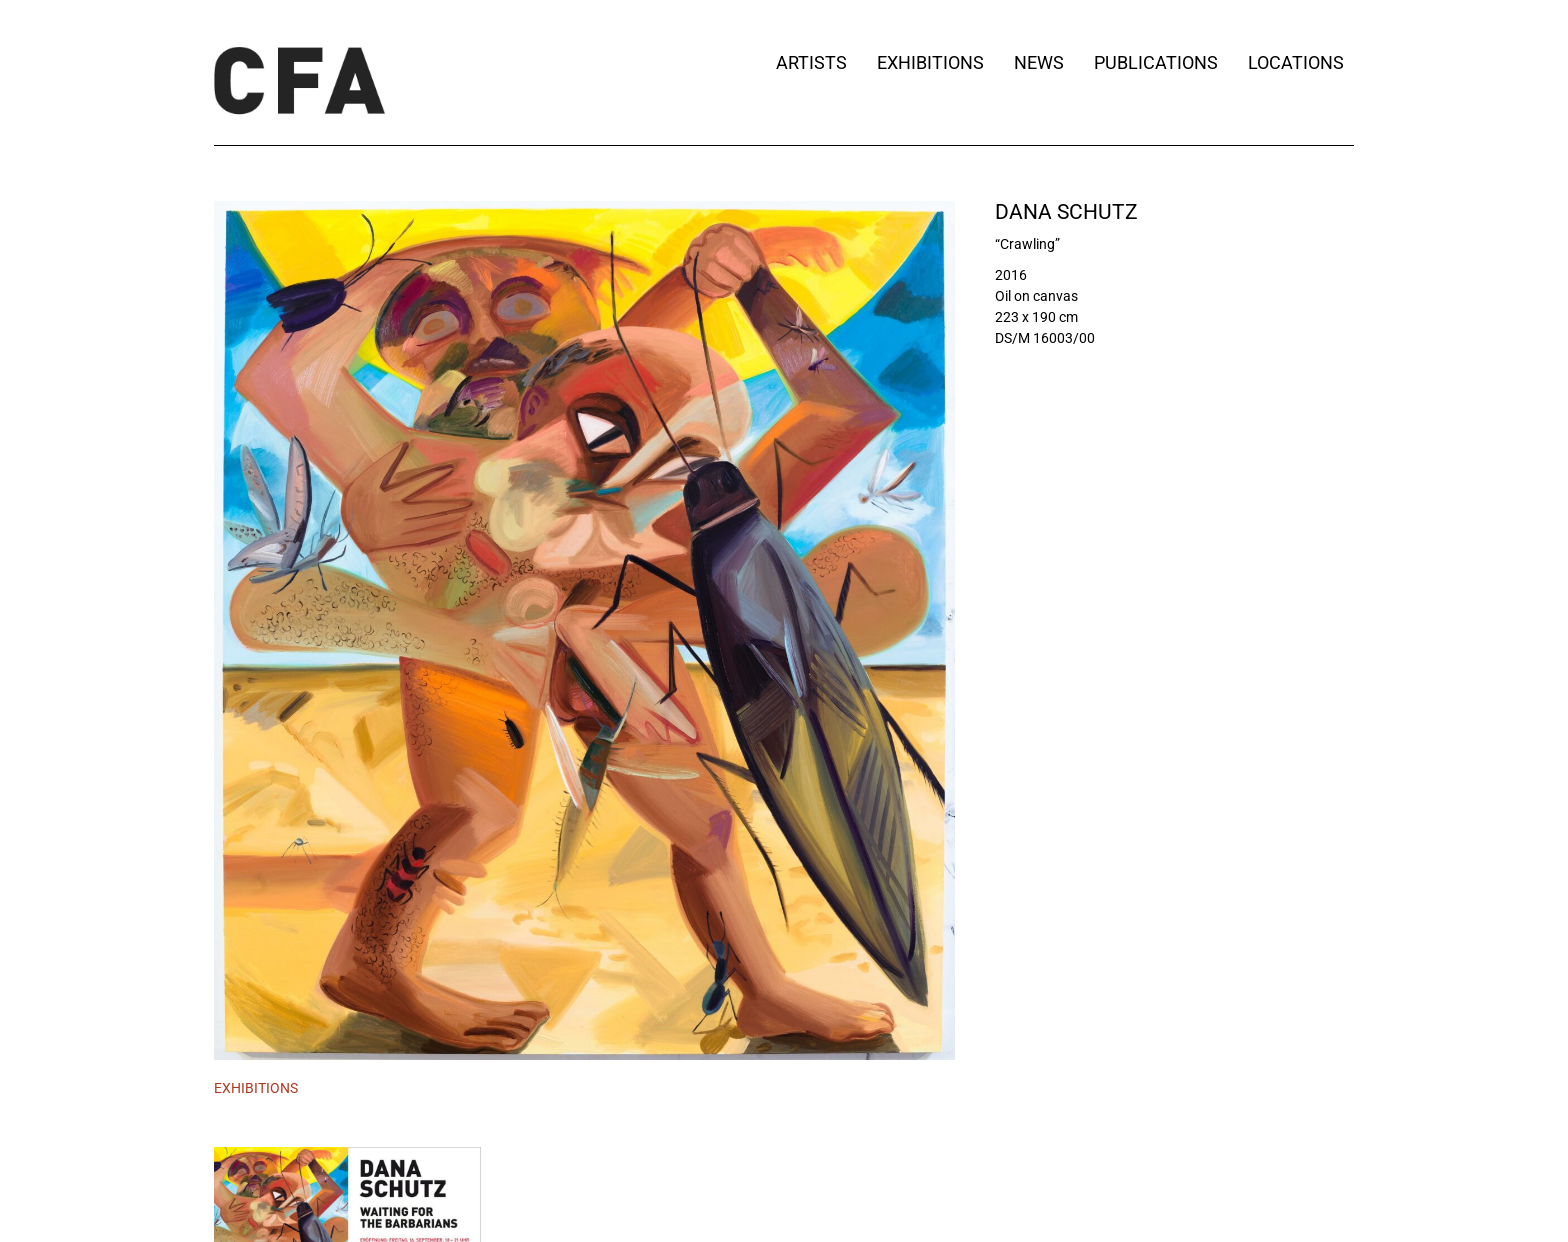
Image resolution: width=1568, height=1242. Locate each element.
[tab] (256, 1089)
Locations (1301, 62)
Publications (1156, 62)
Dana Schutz (1066, 212)
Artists (811, 62)
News (1039, 62)
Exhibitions (930, 62)
